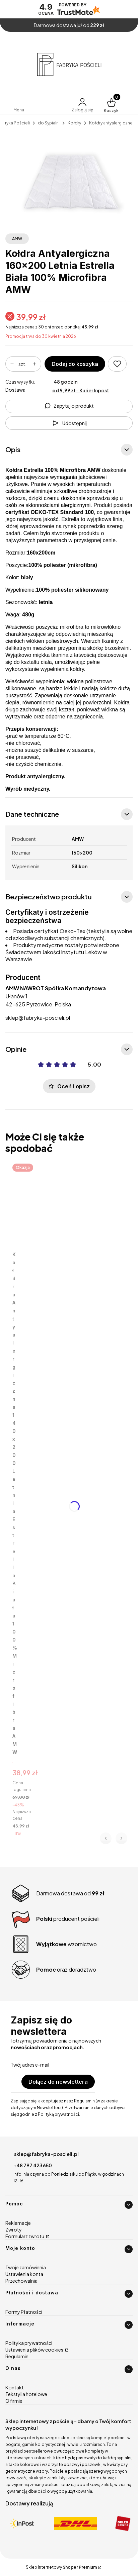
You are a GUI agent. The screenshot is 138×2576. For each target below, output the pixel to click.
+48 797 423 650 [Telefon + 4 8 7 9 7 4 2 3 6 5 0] (32, 2165)
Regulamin (16, 2356)
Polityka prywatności (28, 2343)
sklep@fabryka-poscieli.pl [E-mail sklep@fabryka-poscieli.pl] (46, 2154)
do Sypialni (49, 122)
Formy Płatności (23, 2312)
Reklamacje (18, 2223)
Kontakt (14, 2387)
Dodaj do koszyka (75, 364)
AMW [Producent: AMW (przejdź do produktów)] (17, 238)
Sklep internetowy (61, 2567)
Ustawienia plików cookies (34, 2350)
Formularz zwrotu (25, 2236)
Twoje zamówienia (25, 2267)
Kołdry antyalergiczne (111, 122)
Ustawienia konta (24, 2274)
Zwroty (13, 2229)
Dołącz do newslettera (58, 2081)
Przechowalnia (21, 2281)
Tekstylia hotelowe (26, 2394)
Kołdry (74, 122)
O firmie (13, 2401)
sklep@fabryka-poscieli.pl (37, 1017)
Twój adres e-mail (30, 2065)
